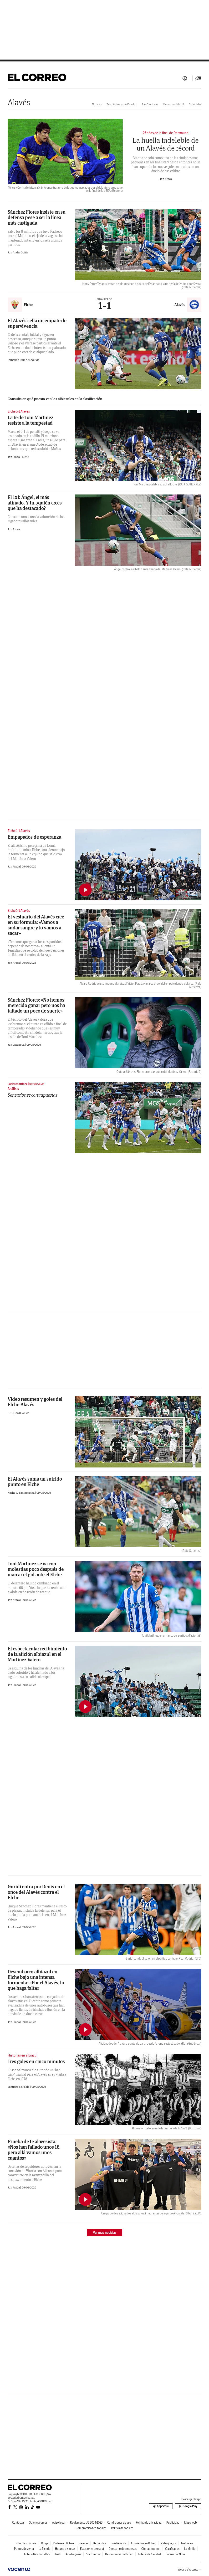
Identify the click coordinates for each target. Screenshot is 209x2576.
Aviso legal (58, 2522)
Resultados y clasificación (122, 104)
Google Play (188, 2506)
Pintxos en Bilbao (63, 2543)
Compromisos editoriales (91, 2528)
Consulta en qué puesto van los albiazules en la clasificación (55, 399)
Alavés (19, 102)
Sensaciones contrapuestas (32, 1095)
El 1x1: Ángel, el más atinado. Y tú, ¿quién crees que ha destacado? (35, 502)
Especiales (195, 104)
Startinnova (93, 2554)
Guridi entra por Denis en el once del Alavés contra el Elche (36, 1892)
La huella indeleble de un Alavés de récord (166, 144)
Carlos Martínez (18, 1084)
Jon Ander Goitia (18, 252)
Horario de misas (65, 2549)
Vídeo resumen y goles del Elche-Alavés (35, 1401)
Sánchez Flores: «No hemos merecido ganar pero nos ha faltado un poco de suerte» (36, 1005)
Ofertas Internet (150, 2549)
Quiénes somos (38, 2522)
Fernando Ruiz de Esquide (23, 360)
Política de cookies (122, 2528)
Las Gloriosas (150, 104)
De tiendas (99, 2543)
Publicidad (172, 2522)
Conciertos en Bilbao (143, 2543)
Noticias (97, 104)
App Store (161, 2506)
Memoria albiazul (173, 104)
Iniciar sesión (185, 78)
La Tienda (44, 2549)
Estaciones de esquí (92, 2549)
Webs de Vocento (189, 2569)
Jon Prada (14, 457)
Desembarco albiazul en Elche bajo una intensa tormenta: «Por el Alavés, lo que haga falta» (36, 1980)
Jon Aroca (166, 179)
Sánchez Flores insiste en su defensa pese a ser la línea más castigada (37, 217)
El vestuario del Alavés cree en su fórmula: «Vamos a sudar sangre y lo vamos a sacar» (36, 925)
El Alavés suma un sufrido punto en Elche (35, 1481)
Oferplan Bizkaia (26, 2543)
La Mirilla (189, 2549)
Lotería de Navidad (149, 2554)
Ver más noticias (104, 2232)
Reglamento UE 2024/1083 (86, 2522)
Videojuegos (168, 2543)
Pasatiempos (118, 2543)
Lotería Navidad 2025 (37, 2554)
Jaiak (58, 2554)
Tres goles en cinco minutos (36, 2061)
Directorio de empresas (123, 2549)
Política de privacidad (149, 2522)
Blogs (44, 2543)
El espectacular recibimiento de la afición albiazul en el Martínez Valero (37, 1654)
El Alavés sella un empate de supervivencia (37, 323)
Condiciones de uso (119, 2522)
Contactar (18, 2522)
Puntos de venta (24, 2549)
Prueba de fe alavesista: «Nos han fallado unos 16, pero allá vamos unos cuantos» (34, 2149)
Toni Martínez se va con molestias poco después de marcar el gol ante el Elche (36, 1569)
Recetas (83, 2543)
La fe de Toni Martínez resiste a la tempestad (30, 420)
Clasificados (172, 2549)
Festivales (187, 2543)
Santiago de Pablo (19, 2086)
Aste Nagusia (73, 2554)
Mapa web (190, 2522)
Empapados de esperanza (34, 837)
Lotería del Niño (175, 2554)
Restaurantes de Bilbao (119, 2554)
